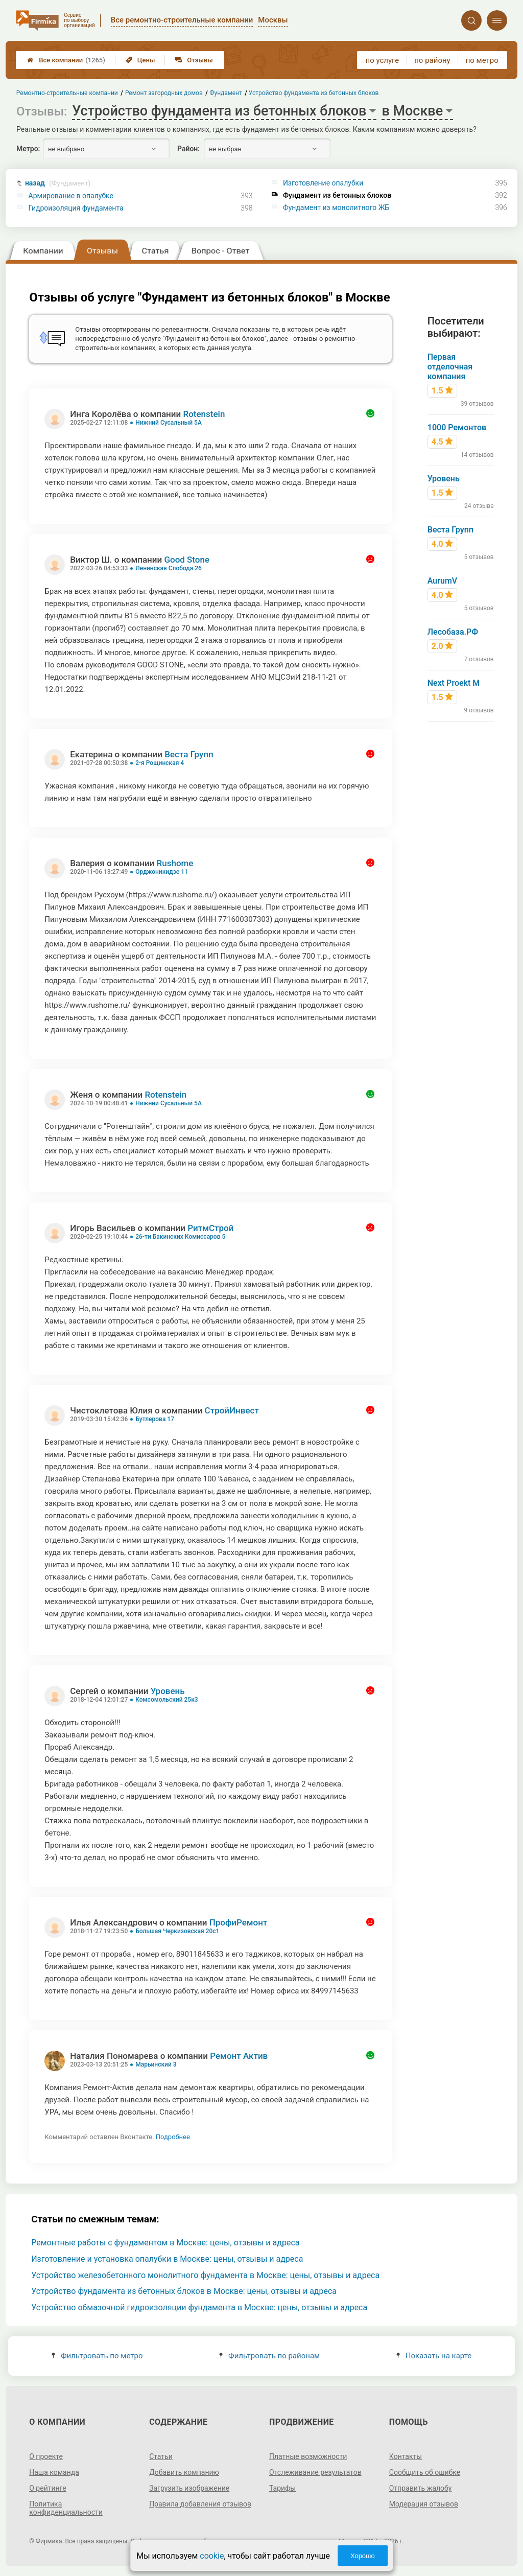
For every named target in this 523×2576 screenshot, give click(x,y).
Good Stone (186, 559)
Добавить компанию (184, 2472)
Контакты (405, 2456)
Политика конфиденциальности (66, 2508)
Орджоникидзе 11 (161, 871)
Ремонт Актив (239, 2056)
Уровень (168, 1691)
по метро (482, 60)
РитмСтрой (210, 1228)
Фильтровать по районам (269, 2355)
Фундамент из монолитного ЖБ (336, 207)
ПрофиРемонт (238, 1922)
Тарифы (282, 2488)
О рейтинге (47, 2488)
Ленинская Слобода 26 (168, 568)
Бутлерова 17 (154, 1419)
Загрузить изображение (189, 2488)
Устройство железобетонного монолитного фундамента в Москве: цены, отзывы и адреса (205, 2275)
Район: (188, 149)
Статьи (161, 2456)
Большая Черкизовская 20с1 (177, 1931)
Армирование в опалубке (71, 195)
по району (432, 60)
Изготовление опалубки (323, 183)
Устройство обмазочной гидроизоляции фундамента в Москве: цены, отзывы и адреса (199, 2307)
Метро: (28, 149)
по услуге (382, 60)
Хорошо (362, 2556)
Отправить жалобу (420, 2488)
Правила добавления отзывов (200, 2504)
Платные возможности (308, 2456)
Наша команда (54, 2472)
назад (58, 183)
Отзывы (193, 60)
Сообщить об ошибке (424, 2472)
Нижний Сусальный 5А (168, 422)
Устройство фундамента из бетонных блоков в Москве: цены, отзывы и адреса (184, 2291)
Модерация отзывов (423, 2504)
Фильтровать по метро (97, 2355)
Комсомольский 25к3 (166, 1699)
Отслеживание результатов (315, 2472)
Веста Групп (188, 754)
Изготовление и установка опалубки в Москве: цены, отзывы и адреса (167, 2259)
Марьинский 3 (155, 2064)
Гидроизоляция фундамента (76, 208)
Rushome (175, 863)
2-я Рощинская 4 (159, 763)
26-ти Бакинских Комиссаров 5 (180, 1236)
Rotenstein (204, 414)
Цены (140, 60)
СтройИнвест (232, 1410)
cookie (212, 2556)
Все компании (66, 60)
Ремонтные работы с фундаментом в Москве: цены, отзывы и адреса (165, 2242)
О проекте (46, 2456)
